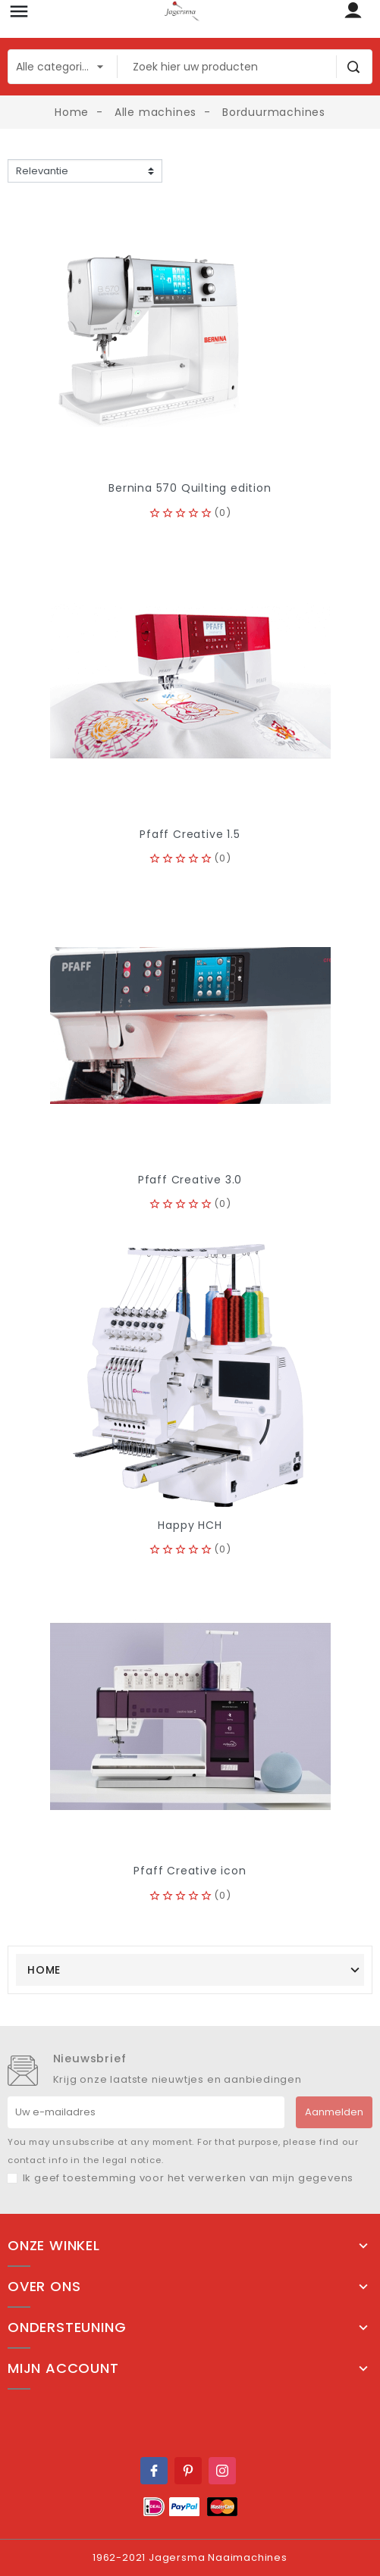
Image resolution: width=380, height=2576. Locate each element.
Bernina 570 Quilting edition (189, 488)
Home (44, 1969)
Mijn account (63, 2368)
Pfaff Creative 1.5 (190, 834)
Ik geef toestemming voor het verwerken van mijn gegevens (188, 2178)
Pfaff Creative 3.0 (190, 1179)
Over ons (44, 2286)
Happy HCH (189, 1525)
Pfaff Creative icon (189, 1870)
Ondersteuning (67, 2327)
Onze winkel (54, 2246)
